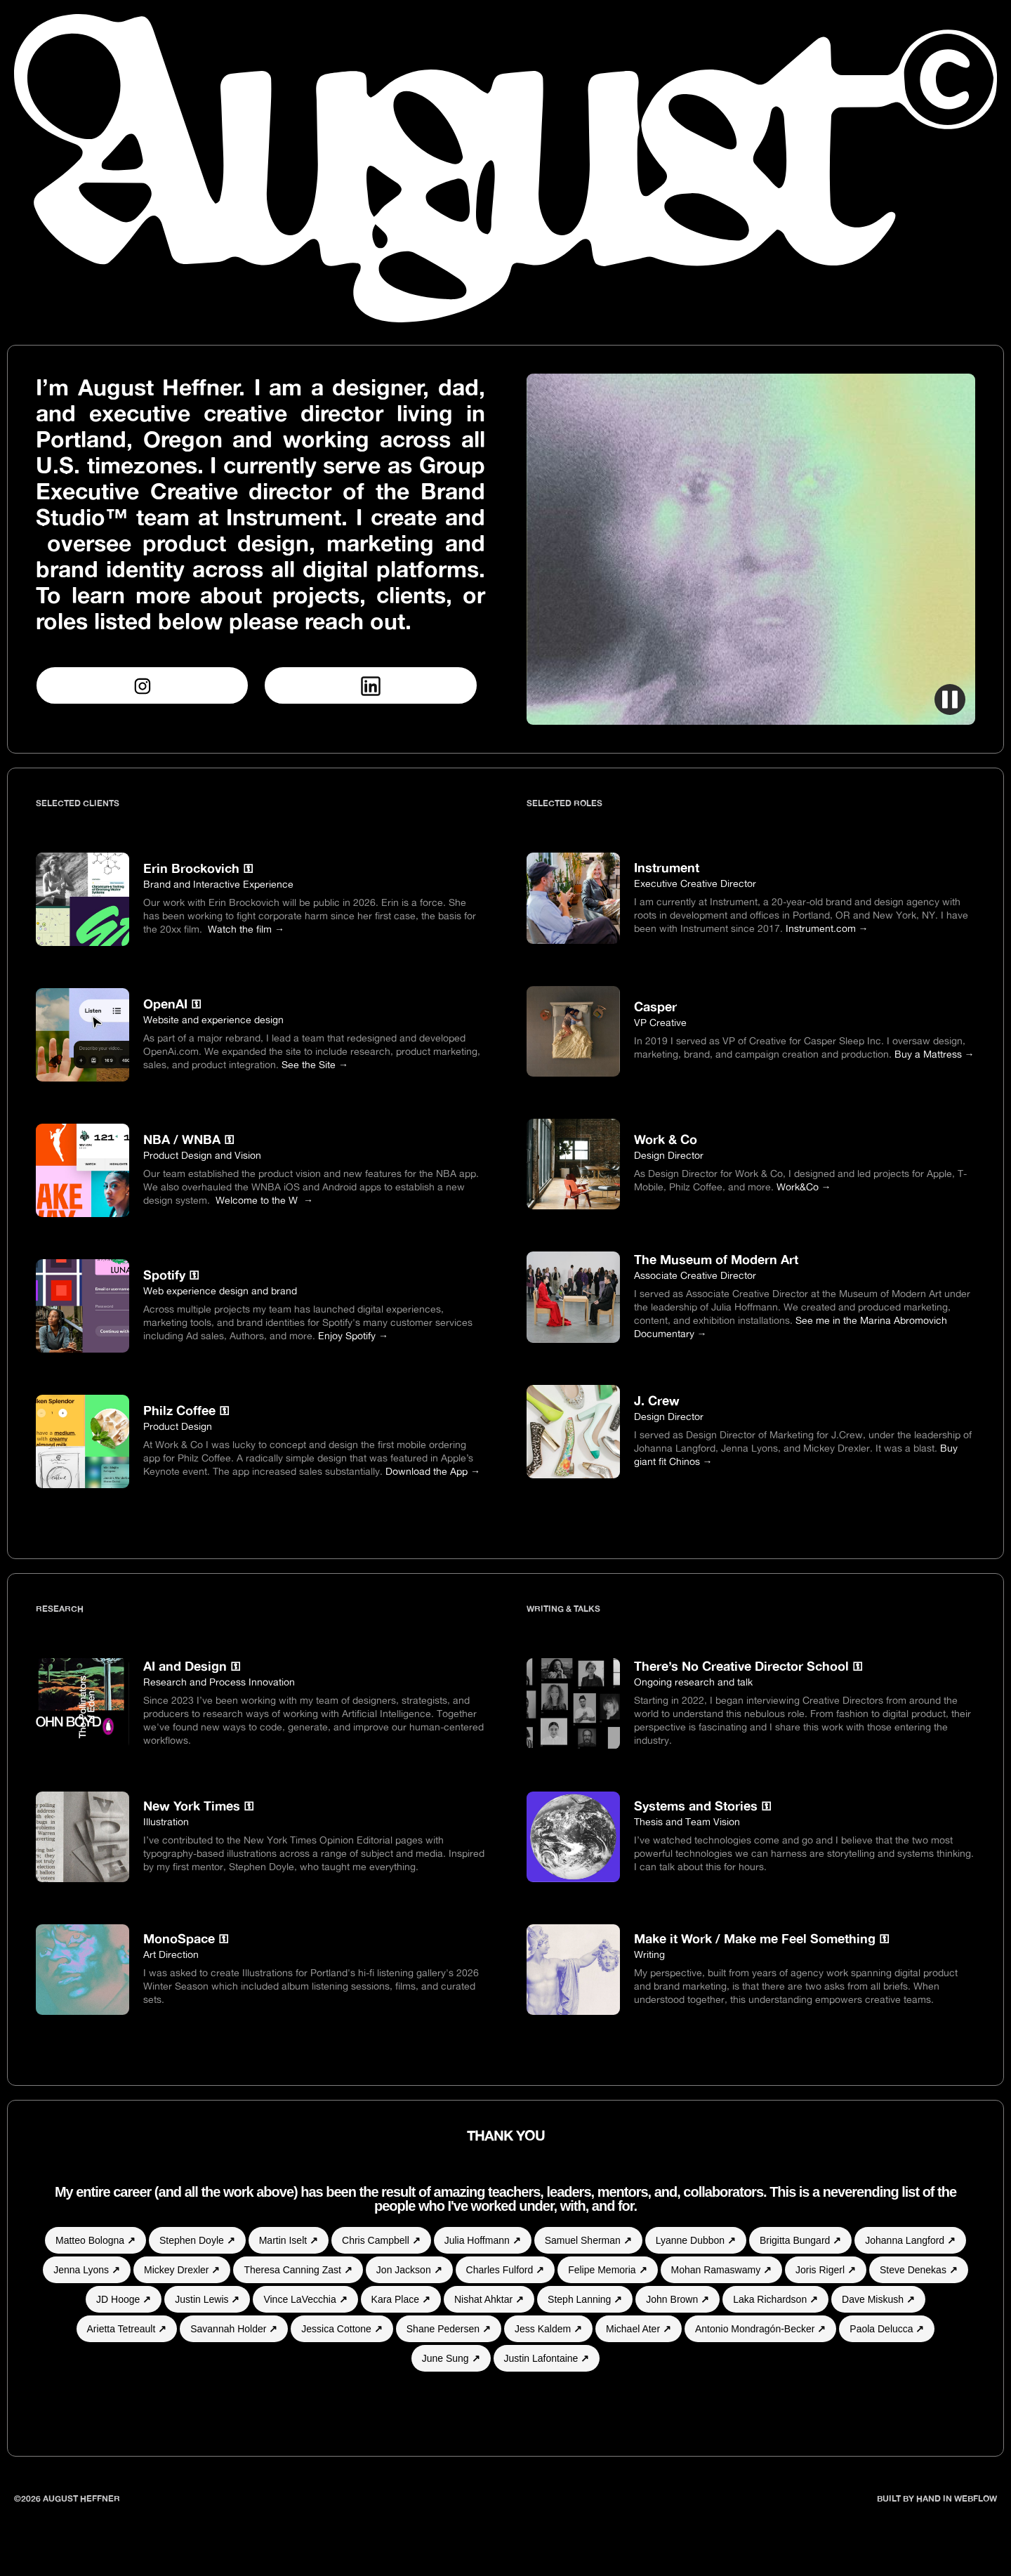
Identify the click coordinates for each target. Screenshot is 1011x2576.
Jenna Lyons (86, 2269)
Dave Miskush (878, 2299)
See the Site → (315, 1064)
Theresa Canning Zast (298, 2269)
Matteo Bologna (95, 2240)
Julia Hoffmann (482, 2240)
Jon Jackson (409, 2269)
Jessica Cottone (342, 2328)
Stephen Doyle (197, 2240)
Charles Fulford (505, 2269)
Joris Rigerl (825, 2269)
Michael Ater (638, 2328)
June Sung (451, 2358)
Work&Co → (804, 1186)
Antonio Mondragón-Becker (760, 2328)
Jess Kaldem (548, 2328)
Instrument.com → (827, 928)
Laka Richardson (775, 2299)
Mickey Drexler (182, 2269)
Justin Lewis (207, 2299)
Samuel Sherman (588, 2240)
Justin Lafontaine (547, 2358)
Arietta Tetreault (127, 2328)
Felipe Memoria (607, 2269)
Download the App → (432, 1471)
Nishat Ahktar (489, 2299)
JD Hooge (123, 2299)
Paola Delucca (887, 2328)
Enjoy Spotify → (353, 1335)
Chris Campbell (381, 2240)
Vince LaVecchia (305, 2299)
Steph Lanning (585, 2299)
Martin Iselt (288, 2240)
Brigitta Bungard (800, 2240)
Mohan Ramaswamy (721, 2269)
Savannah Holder (233, 2328)
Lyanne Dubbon (696, 2240)
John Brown (677, 2299)
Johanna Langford (910, 2240)
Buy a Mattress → (934, 1054)
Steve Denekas (919, 2269)
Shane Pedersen (449, 2328)
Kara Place (400, 2299)
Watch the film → (246, 929)
